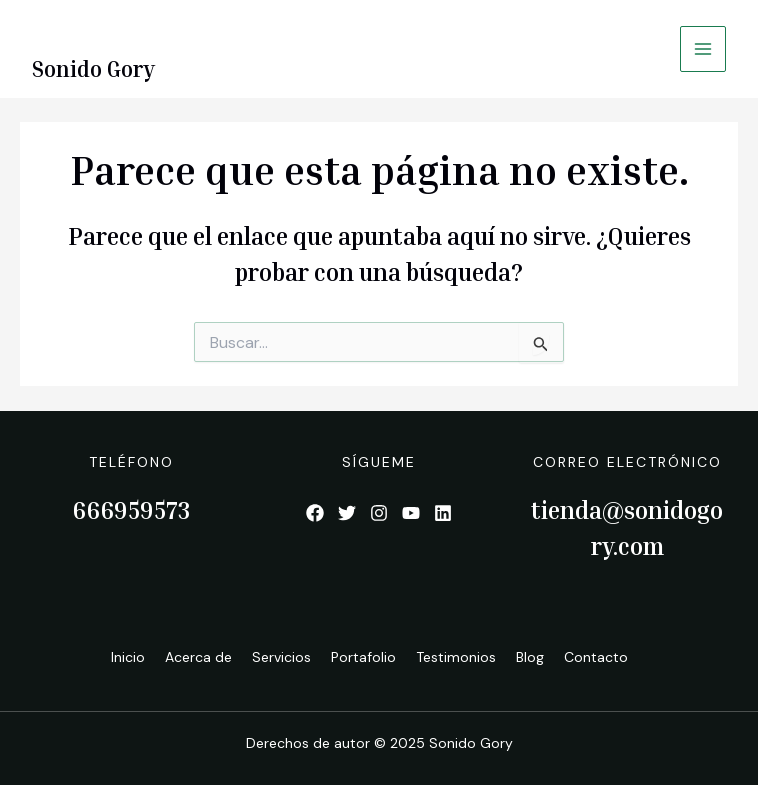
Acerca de (198, 657)
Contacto (596, 657)
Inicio (128, 657)
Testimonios (456, 657)
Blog (530, 657)
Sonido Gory (93, 69)
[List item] (315, 513)
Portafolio (363, 657)
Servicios (281, 657)
